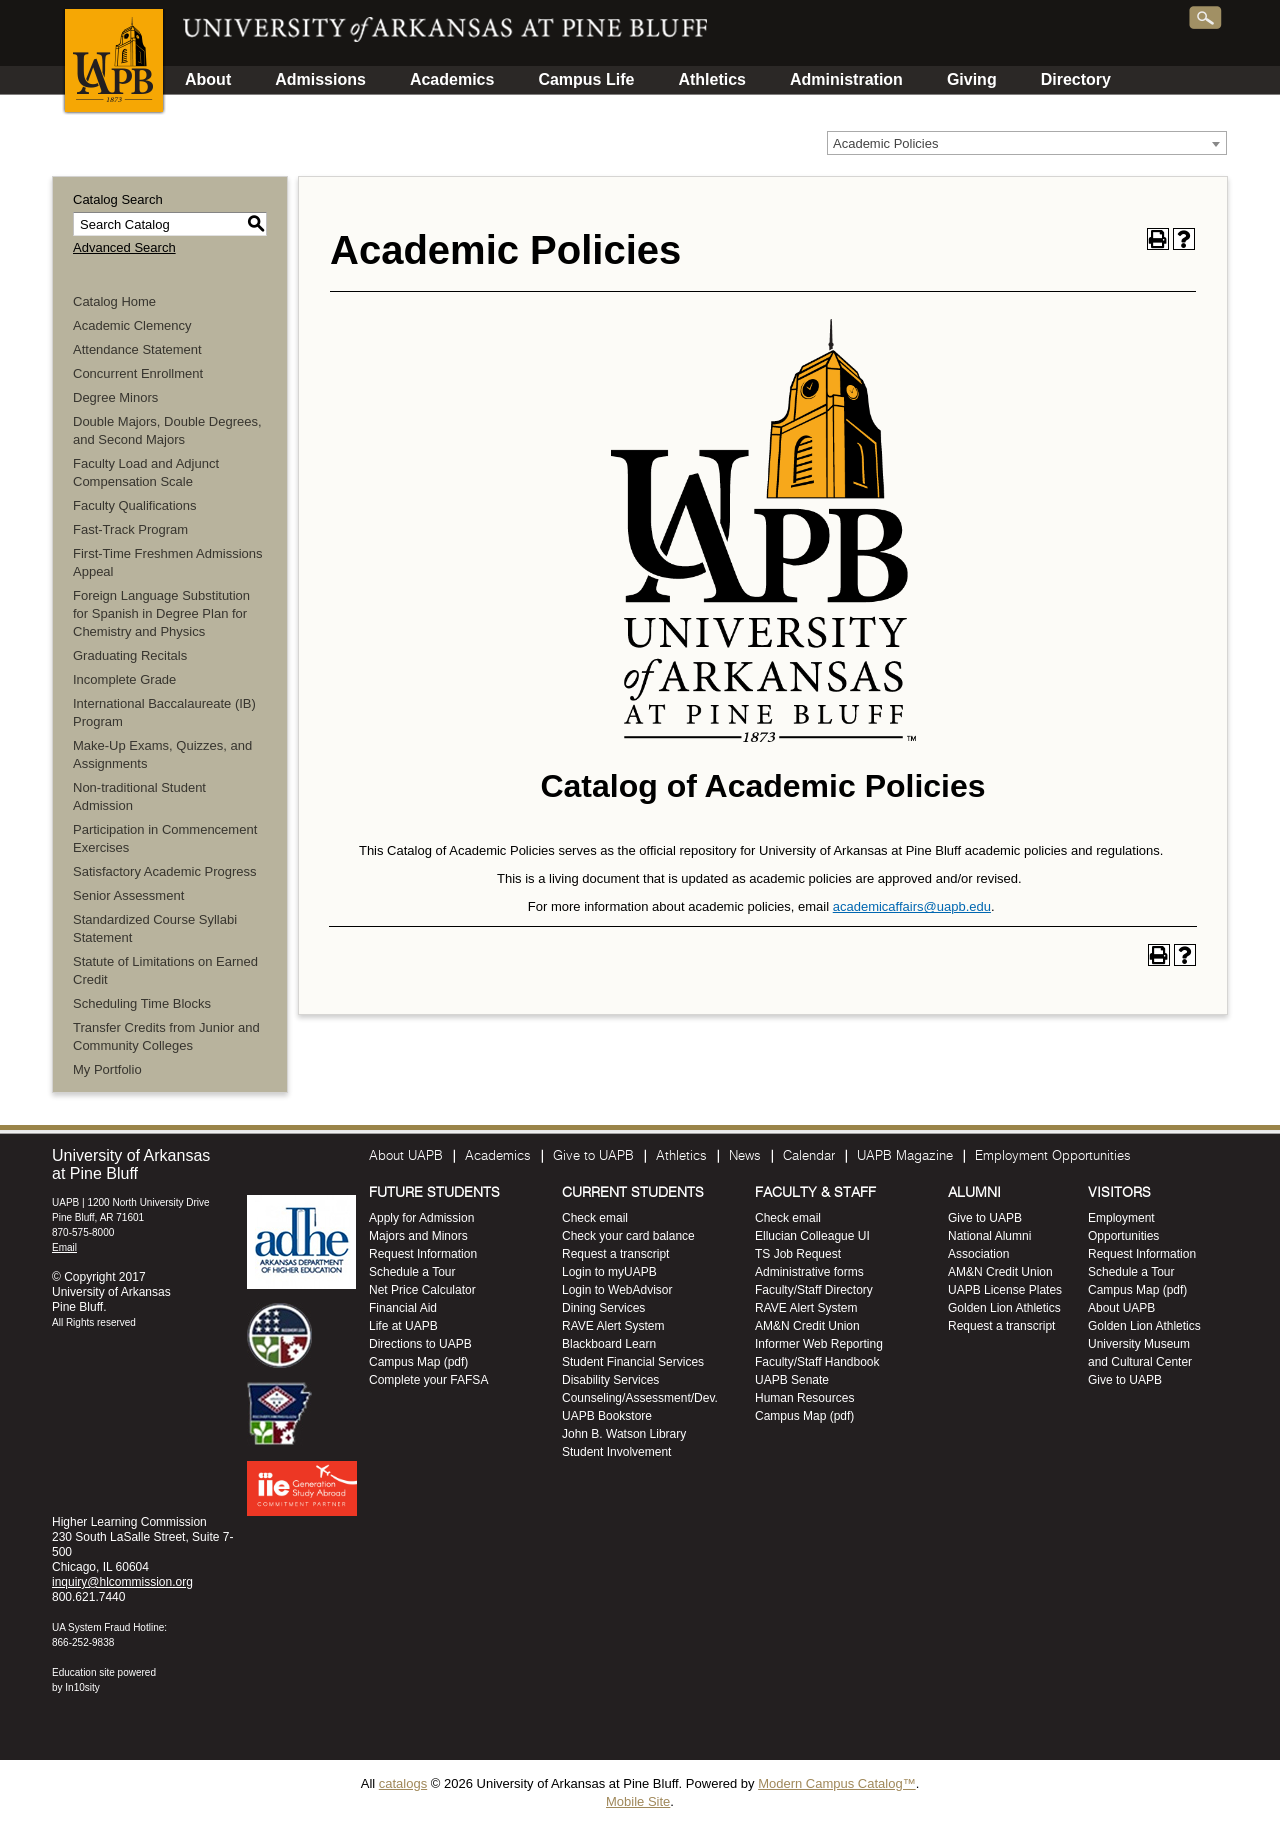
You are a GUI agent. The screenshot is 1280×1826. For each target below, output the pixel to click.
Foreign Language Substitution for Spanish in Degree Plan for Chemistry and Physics (161, 613)
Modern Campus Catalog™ (837, 1783)
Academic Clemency (132, 325)
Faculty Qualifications (135, 505)
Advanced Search (124, 247)
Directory (1076, 79)
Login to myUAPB (609, 1272)
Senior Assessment (128, 895)
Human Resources (804, 1398)
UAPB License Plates (1005, 1290)
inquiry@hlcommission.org (122, 1582)
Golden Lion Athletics (1004, 1308)
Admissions (320, 79)
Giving (972, 79)
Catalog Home (114, 301)
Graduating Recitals (130, 655)
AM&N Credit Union (807, 1326)
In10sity (82, 1687)
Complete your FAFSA (428, 1380)
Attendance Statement (137, 349)
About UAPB (406, 1156)
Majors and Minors (418, 1236)
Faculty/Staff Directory (814, 1290)
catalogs (403, 1783)
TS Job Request (798, 1254)
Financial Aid (403, 1308)
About (208, 79)
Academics (452, 79)
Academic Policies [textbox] (886, 143)
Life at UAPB (403, 1326)
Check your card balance (628, 1236)
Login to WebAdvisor (617, 1290)
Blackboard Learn (609, 1344)
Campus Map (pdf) (418, 1362)
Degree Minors (115, 397)
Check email (595, 1218)
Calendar (809, 1156)
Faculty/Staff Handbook (817, 1362)
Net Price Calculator (422, 1290)
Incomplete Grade (124, 679)
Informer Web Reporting (819, 1344)
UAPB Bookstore (607, 1416)
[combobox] (1027, 143)
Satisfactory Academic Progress (165, 871)
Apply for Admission (421, 1218)
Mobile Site (638, 1801)
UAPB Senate (792, 1380)
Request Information (423, 1254)
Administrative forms (809, 1272)
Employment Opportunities (1053, 1156)
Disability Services (610, 1380)
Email (64, 1247)
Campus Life (586, 79)
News (745, 1156)
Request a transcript (615, 1254)
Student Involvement (616, 1452)
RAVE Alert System (613, 1326)
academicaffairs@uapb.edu (912, 906)
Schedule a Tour (412, 1272)
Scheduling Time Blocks (142, 1003)
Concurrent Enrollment (138, 373)
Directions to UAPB (420, 1344)
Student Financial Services (633, 1362)
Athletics (712, 79)
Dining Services (603, 1308)
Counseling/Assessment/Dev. (640, 1398)
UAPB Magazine (905, 1156)
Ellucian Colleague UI (812, 1236)
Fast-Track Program (130, 529)
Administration (846, 79)
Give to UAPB (593, 1156)
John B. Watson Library (624, 1434)
